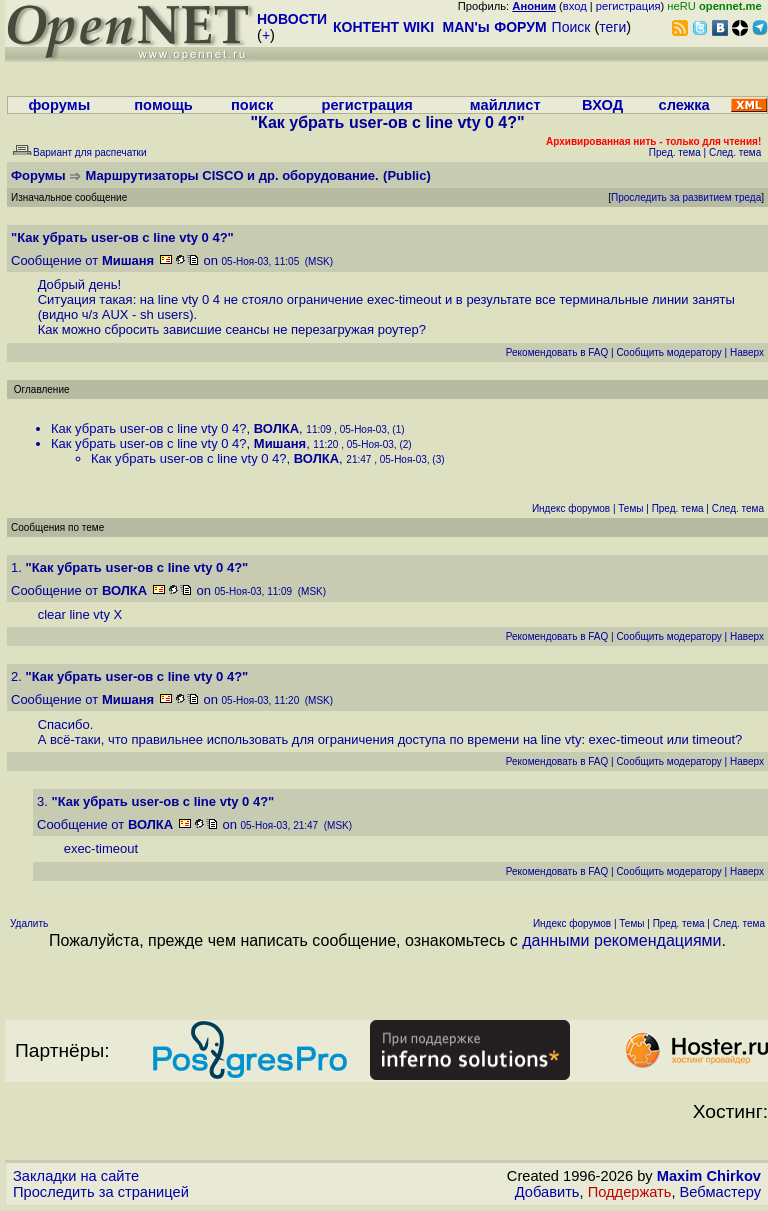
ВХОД (602, 105)
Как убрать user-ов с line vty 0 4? (149, 428)
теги (612, 27)
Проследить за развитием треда (686, 197)
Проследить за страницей (101, 1192)
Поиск (571, 27)
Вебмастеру (720, 1192)
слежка (684, 105)
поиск (252, 105)
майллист (505, 105)
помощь (163, 105)
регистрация (628, 6)
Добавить (547, 1192)
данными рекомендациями (621, 940)
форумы (59, 105)
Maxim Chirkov (709, 1176)
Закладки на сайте (76, 1176)
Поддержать (630, 1192)
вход (575, 6)
